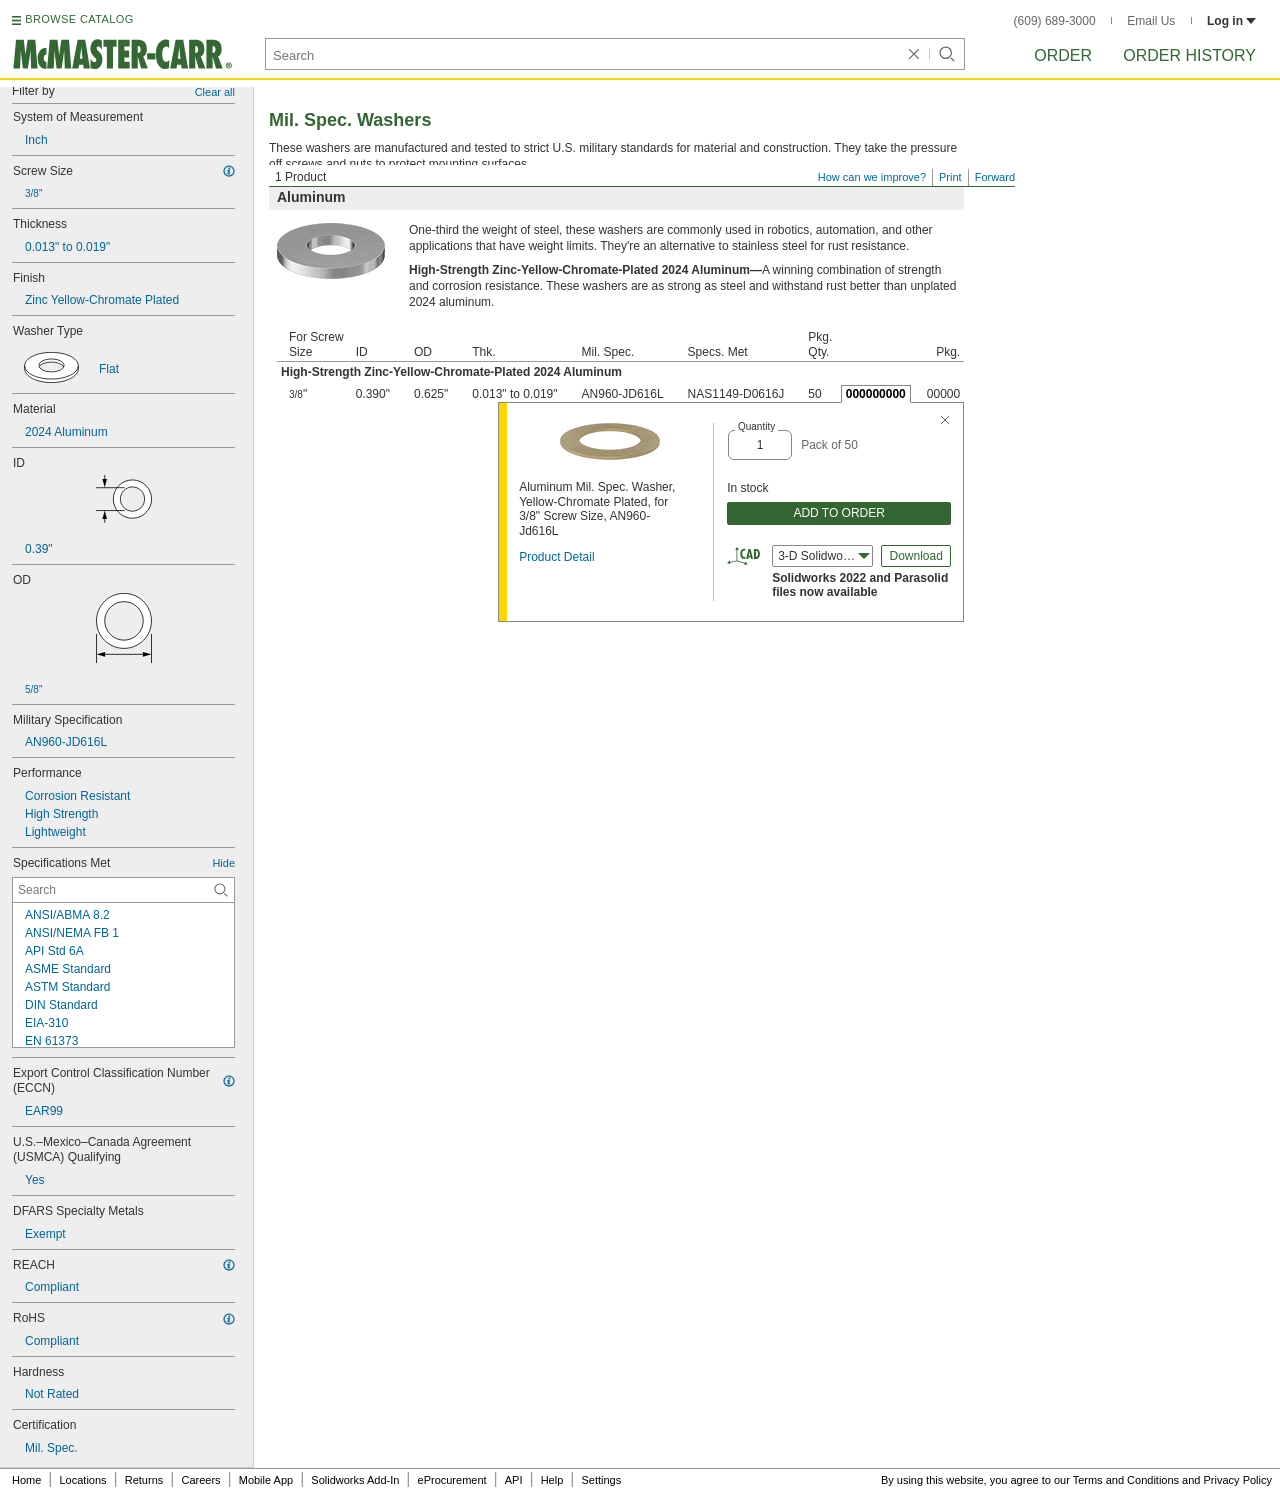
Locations (83, 1480)
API (514, 1480)
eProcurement (452, 1480)
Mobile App (266, 1480)
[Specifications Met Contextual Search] (123, 890)
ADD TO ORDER (839, 513)
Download (915, 556)
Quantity (756, 426)
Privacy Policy (1238, 1480)
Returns (144, 1480)
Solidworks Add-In (355, 1480)
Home (26, 1480)
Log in (1231, 21)
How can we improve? (872, 177)
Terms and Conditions (1126, 1480)
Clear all (215, 92)
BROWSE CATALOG (79, 19)
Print (950, 177)
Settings (601, 1480)
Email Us (1151, 21)
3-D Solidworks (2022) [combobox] (825, 556)
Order (1063, 55)
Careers (200, 1480)
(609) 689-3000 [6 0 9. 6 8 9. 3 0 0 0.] (1055, 21)
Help (552, 1480)
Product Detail (556, 557)
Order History (1189, 55)
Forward (995, 177)
